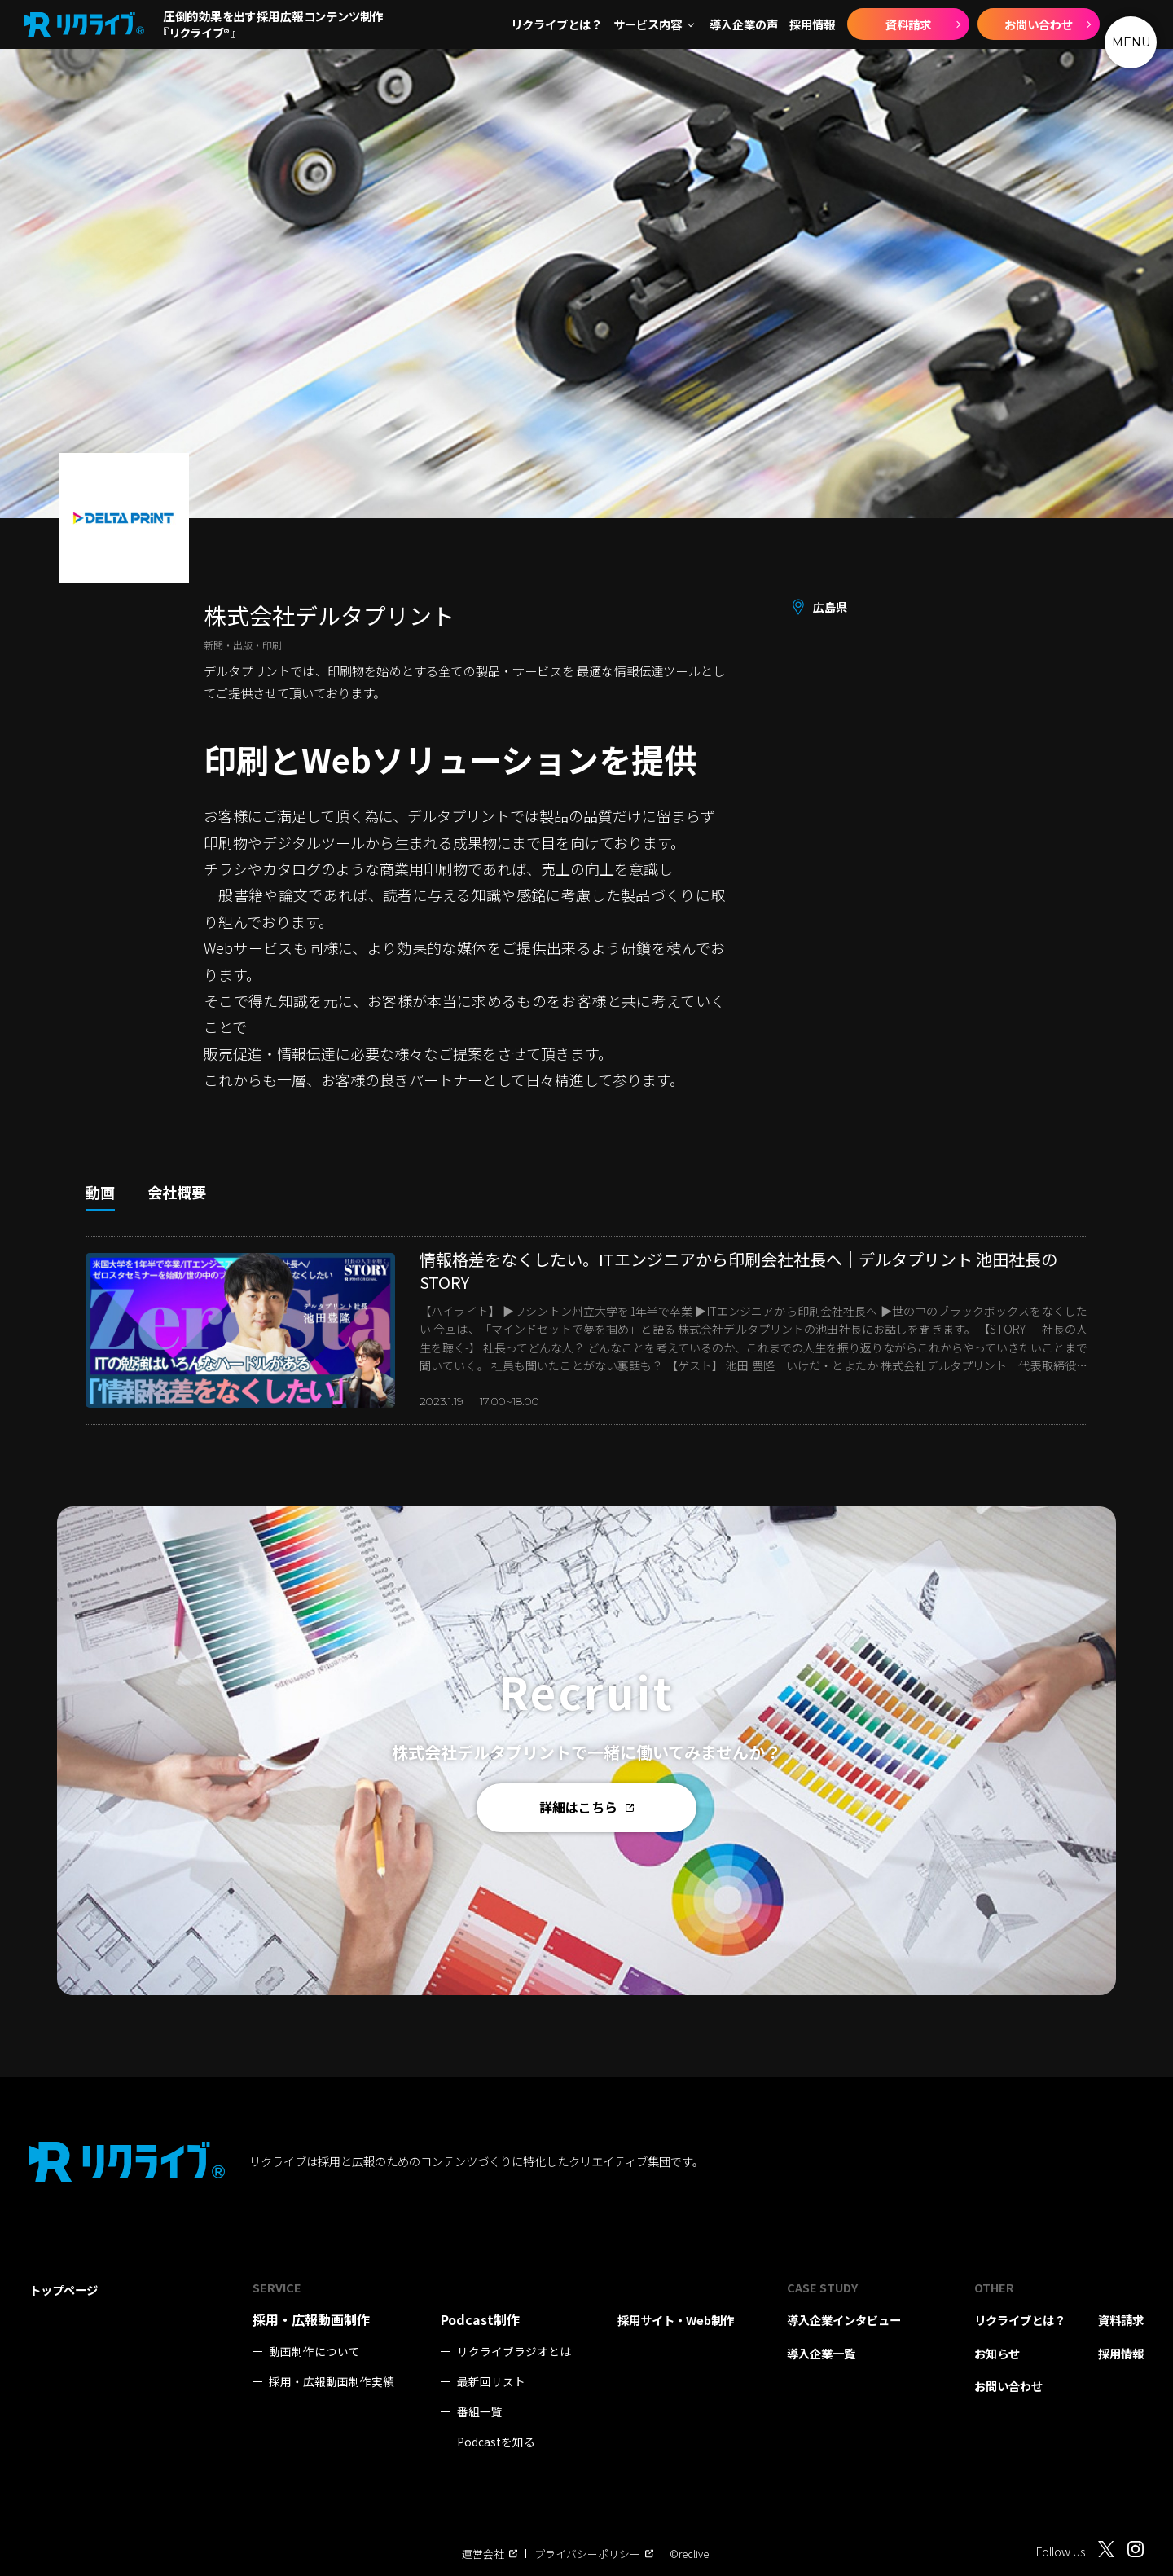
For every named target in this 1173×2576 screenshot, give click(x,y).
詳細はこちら (586, 1807)
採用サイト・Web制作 (675, 2319)
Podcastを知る (496, 2442)
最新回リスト (491, 2381)
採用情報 (812, 24)
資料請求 (908, 24)
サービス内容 (647, 24)
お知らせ (997, 2353)
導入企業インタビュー (844, 2319)
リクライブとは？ (556, 24)
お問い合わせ (1038, 24)
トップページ (63, 2289)
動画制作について (314, 2351)
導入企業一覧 (821, 2353)
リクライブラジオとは (514, 2351)
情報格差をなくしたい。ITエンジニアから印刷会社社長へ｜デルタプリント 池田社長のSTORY (738, 1270)
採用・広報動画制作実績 (331, 2381)
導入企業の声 (744, 24)
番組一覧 (480, 2412)
